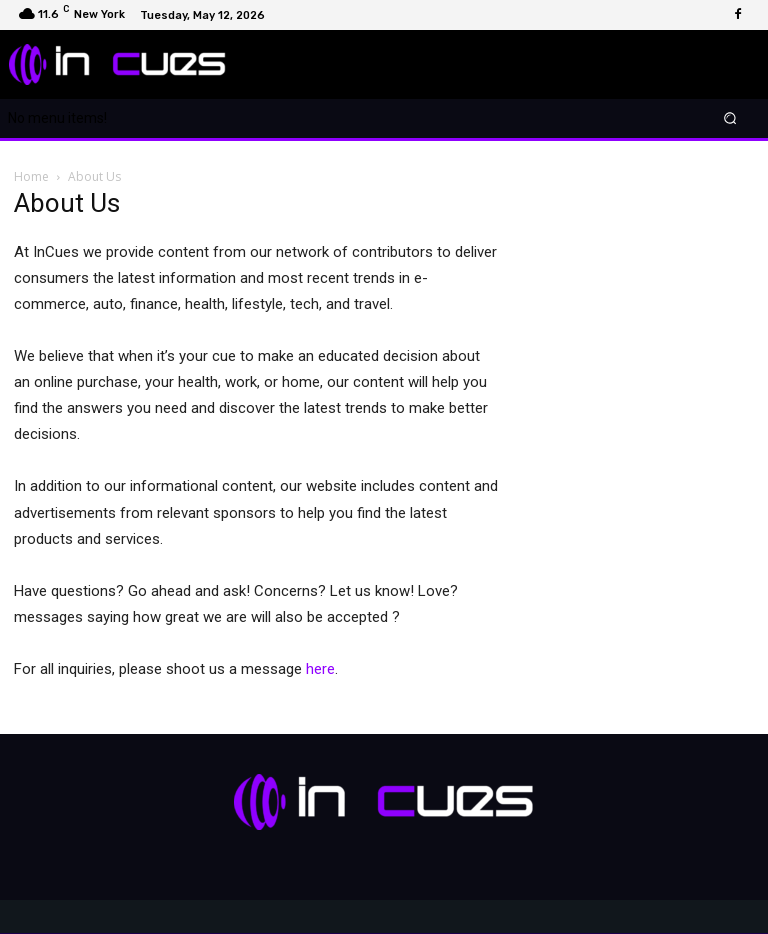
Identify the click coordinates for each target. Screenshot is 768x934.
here (320, 669)
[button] (730, 118)
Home (31, 176)
